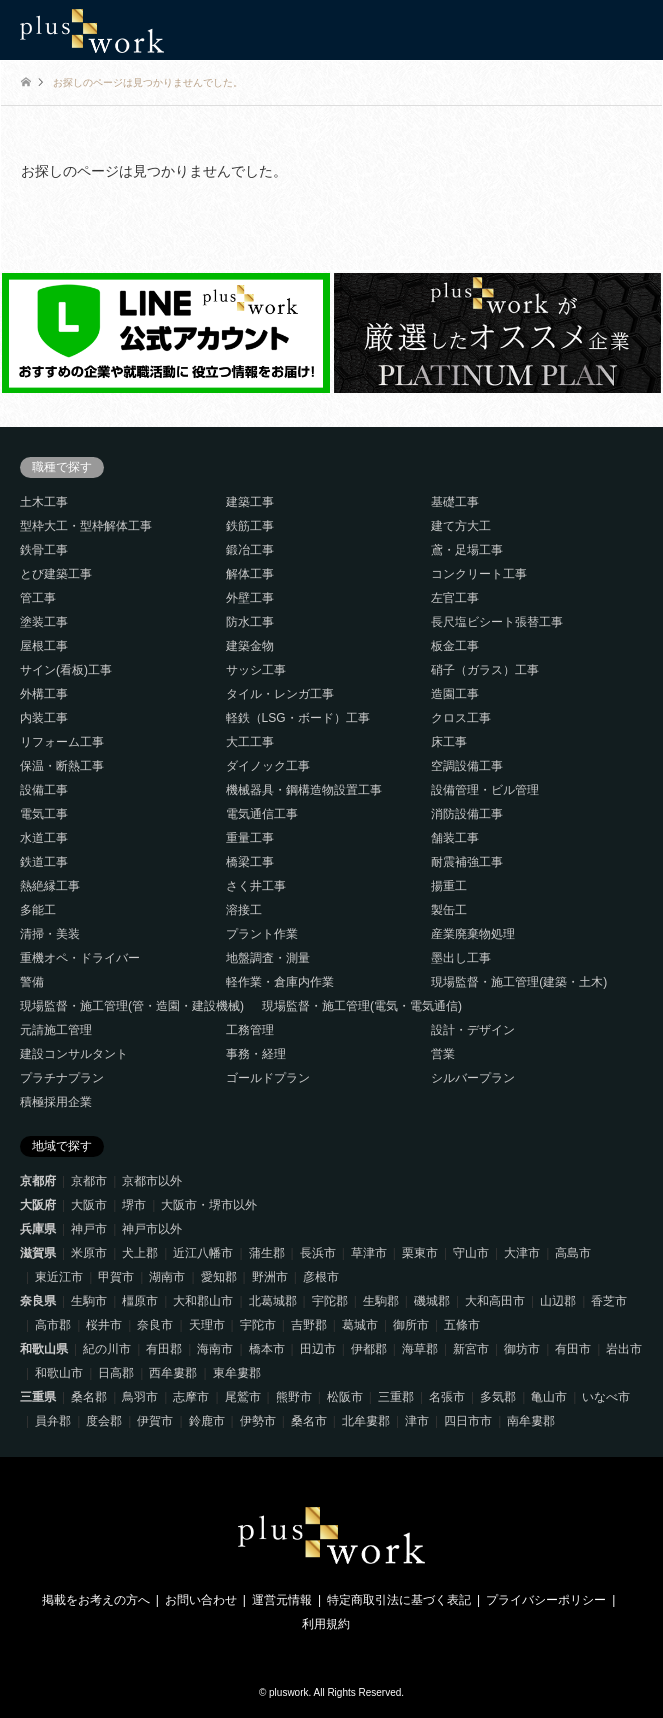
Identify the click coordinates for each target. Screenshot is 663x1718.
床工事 (449, 742)
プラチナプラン (62, 1078)
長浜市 (318, 1253)
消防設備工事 (467, 814)
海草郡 (420, 1349)
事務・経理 (256, 1054)
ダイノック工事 (268, 766)
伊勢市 (258, 1421)
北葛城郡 (273, 1301)
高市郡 (53, 1325)
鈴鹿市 (207, 1421)
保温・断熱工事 (62, 766)
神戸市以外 (152, 1229)
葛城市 (360, 1325)
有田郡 (164, 1349)
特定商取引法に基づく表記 (399, 1600)
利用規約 (326, 1624)
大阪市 (89, 1205)
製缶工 (449, 910)
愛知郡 (219, 1277)
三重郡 (396, 1397)
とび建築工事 (56, 574)
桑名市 (309, 1421)
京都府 (38, 1181)
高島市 (573, 1253)
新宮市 (471, 1349)
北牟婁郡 (366, 1421)
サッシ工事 (256, 670)
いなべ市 (606, 1397)
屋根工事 (44, 646)
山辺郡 (558, 1301)
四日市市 (468, 1421)
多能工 (38, 910)
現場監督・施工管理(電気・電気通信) (362, 1006)
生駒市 (89, 1301)
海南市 (215, 1349)
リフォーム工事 (62, 742)
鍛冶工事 (250, 550)
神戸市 (89, 1229)
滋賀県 (38, 1253)
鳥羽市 (140, 1397)
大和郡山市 (203, 1301)
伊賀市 (155, 1421)
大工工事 (250, 742)
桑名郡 (89, 1397)
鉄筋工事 (250, 526)
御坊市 (522, 1349)
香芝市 (609, 1301)
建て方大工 (461, 526)
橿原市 (140, 1301)
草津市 (369, 1253)
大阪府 (38, 1205)
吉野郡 (309, 1325)
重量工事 (250, 838)
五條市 (462, 1325)
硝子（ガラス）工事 (485, 670)
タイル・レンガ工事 (280, 694)
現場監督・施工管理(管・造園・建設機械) (132, 1006)
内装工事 (44, 718)
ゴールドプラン (268, 1078)
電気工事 (44, 814)
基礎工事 (455, 502)
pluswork (288, 1692)
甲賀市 (116, 1277)
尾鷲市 (243, 1397)
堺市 (134, 1205)
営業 (443, 1054)
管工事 (38, 598)
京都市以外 (152, 1181)
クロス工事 (461, 718)
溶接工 (244, 910)
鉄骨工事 (44, 550)
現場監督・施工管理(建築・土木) (519, 982)
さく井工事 (256, 886)
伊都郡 (369, 1349)
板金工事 (455, 646)
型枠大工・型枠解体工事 (86, 526)
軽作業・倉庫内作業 (280, 982)
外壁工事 (250, 598)
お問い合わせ (201, 1600)
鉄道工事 (44, 862)
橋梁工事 (250, 862)
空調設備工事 (467, 766)
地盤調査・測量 (268, 958)
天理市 (207, 1325)
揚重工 (449, 886)
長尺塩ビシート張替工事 (497, 622)
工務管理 (250, 1030)
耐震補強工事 (467, 862)
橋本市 (267, 1349)
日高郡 (116, 1373)
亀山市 (549, 1397)
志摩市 (191, 1397)
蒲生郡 (267, 1253)
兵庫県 (38, 1229)
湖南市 (167, 1277)
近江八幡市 (203, 1253)
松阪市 (345, 1397)
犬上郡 (140, 1253)
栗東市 (420, 1253)
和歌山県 (44, 1349)
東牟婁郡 (237, 1373)
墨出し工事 (461, 958)
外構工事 (44, 694)
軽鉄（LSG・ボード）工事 (298, 718)
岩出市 (624, 1349)
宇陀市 (258, 1325)
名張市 (447, 1397)
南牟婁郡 (531, 1421)
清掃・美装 (50, 934)
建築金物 (250, 646)
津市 (417, 1421)
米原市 (89, 1253)
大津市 (522, 1253)
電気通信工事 (262, 814)
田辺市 (318, 1349)
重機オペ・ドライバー (80, 958)
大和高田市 (495, 1301)
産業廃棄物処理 (473, 934)
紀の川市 (107, 1349)
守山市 (471, 1253)
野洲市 (270, 1277)
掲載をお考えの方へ (96, 1600)
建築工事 (250, 502)
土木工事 (44, 502)
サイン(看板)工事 (66, 670)
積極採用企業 (56, 1102)
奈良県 (38, 1301)
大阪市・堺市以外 (209, 1205)
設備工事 (44, 790)
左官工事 (455, 598)
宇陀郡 (330, 1301)
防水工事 (250, 622)
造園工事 (455, 694)
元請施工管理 (56, 1030)
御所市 (411, 1325)
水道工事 (44, 838)
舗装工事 (455, 838)
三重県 (38, 1397)
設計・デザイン (473, 1030)
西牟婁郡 (173, 1373)
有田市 (573, 1349)
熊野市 (294, 1397)
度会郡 (104, 1421)
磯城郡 (432, 1301)
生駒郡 (381, 1301)
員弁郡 (53, 1421)
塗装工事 (44, 622)
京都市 (89, 1181)
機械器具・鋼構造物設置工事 (304, 790)
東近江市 (59, 1277)
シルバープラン (473, 1078)
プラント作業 (262, 934)
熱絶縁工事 (50, 886)
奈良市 (155, 1325)
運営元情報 (282, 1600)
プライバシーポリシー (546, 1600)
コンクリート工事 (479, 574)
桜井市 (104, 1325)
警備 (32, 982)
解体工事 (250, 574)
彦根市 (321, 1277)
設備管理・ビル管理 (485, 790)
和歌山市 (59, 1373)
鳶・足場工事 (467, 550)
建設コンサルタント (74, 1054)
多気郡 (498, 1397)
